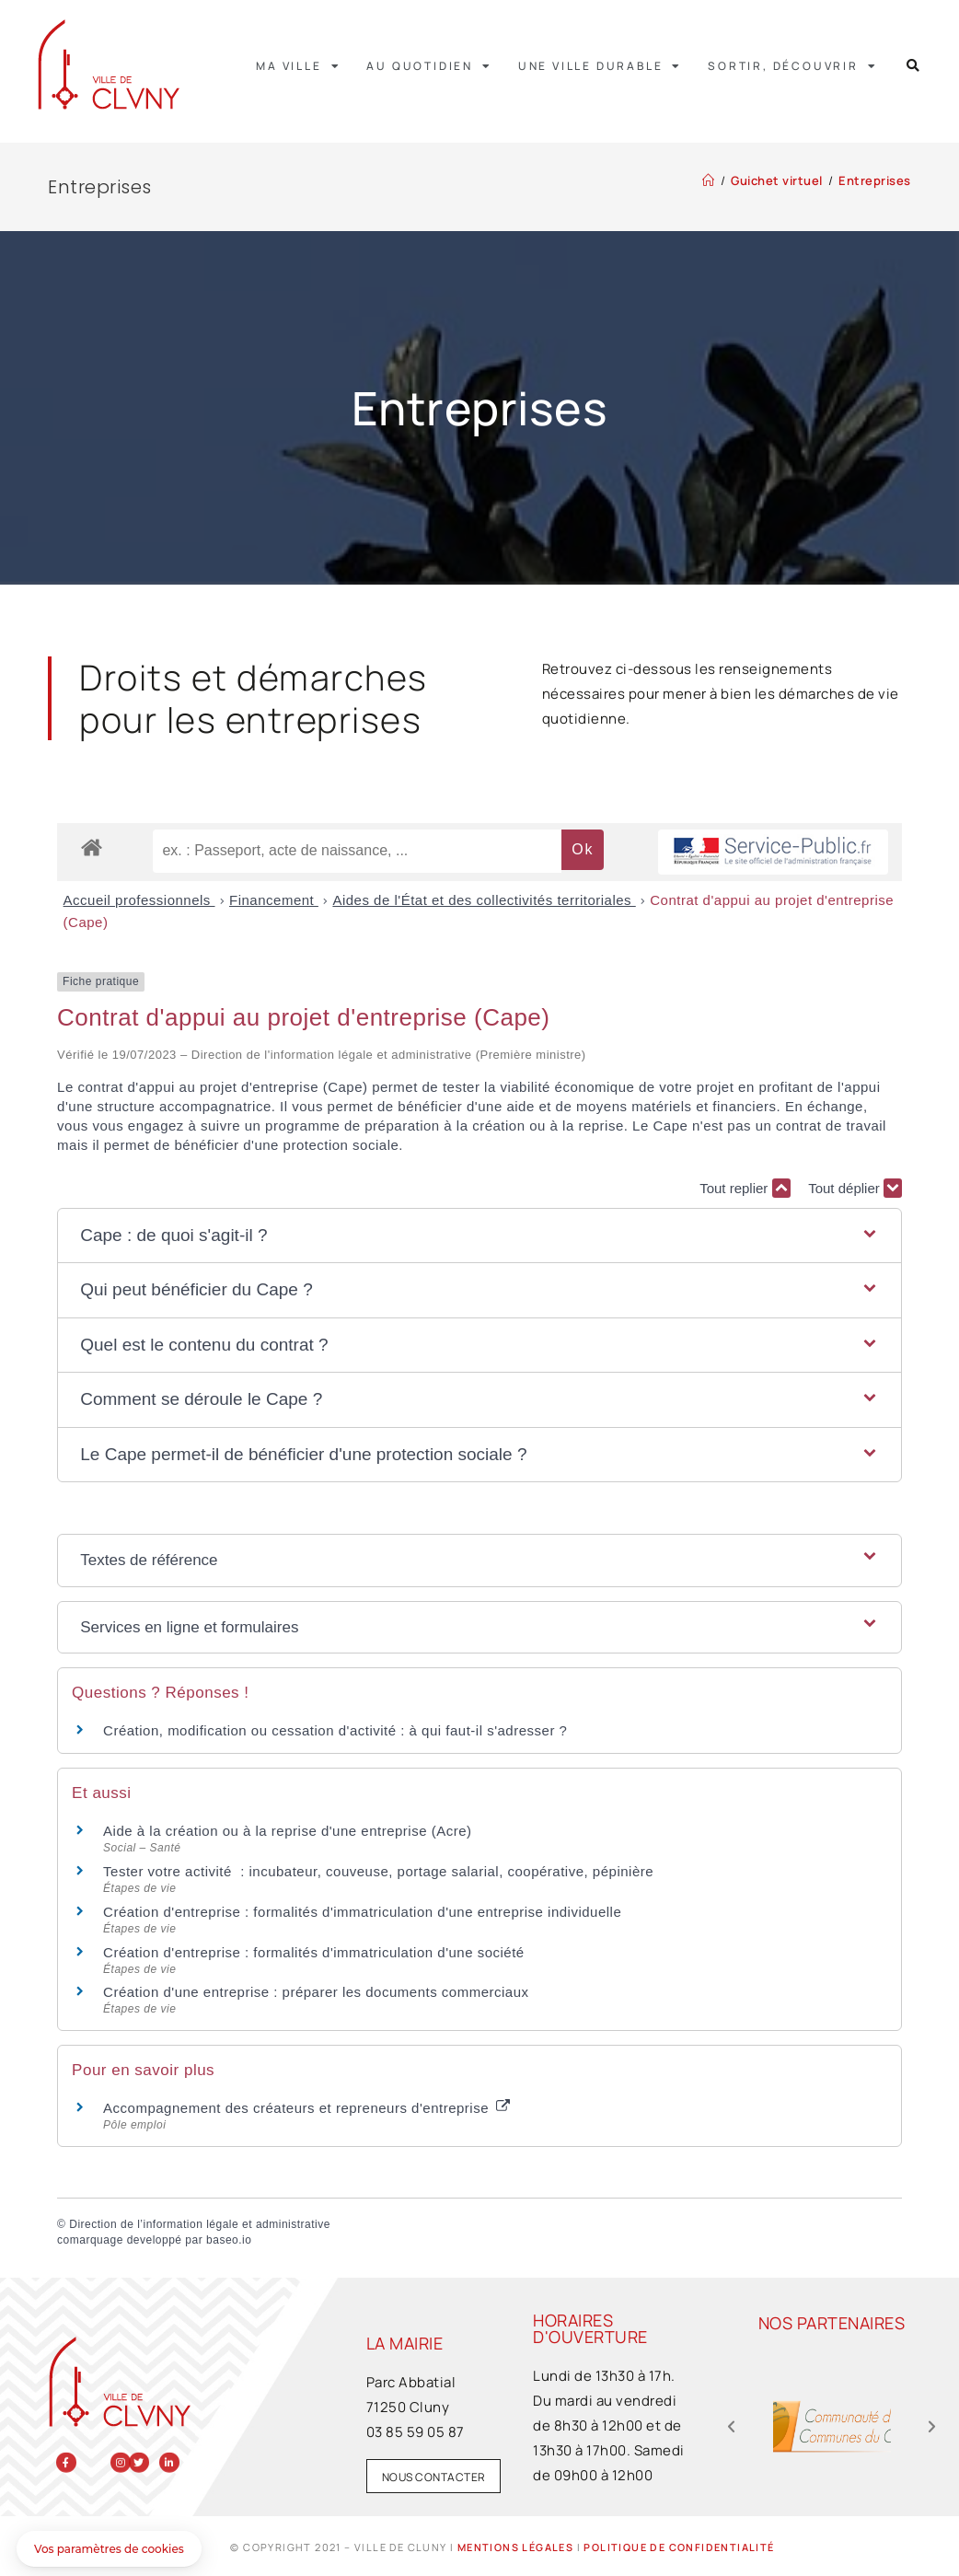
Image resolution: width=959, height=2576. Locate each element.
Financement (273, 900)
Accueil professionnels (139, 900)
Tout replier (744, 1188)
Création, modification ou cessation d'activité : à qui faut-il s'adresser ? (335, 1730)
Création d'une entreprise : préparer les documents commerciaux (315, 1992)
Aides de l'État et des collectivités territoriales (483, 900)
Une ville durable (600, 66)
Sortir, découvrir (792, 66)
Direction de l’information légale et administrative (199, 2224)
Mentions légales (515, 2547)
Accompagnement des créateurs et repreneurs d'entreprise (306, 2108)
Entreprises (874, 180)
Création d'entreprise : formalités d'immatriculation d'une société (314, 1952)
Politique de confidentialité (678, 2547)
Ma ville (298, 66)
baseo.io (228, 2240)
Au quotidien (428, 66)
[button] (913, 65)
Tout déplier (855, 1188)
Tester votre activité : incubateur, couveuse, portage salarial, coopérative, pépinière (378, 1871)
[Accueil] (708, 180)
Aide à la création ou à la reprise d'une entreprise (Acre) (287, 1831)
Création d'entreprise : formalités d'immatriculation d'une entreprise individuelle (362, 1912)
